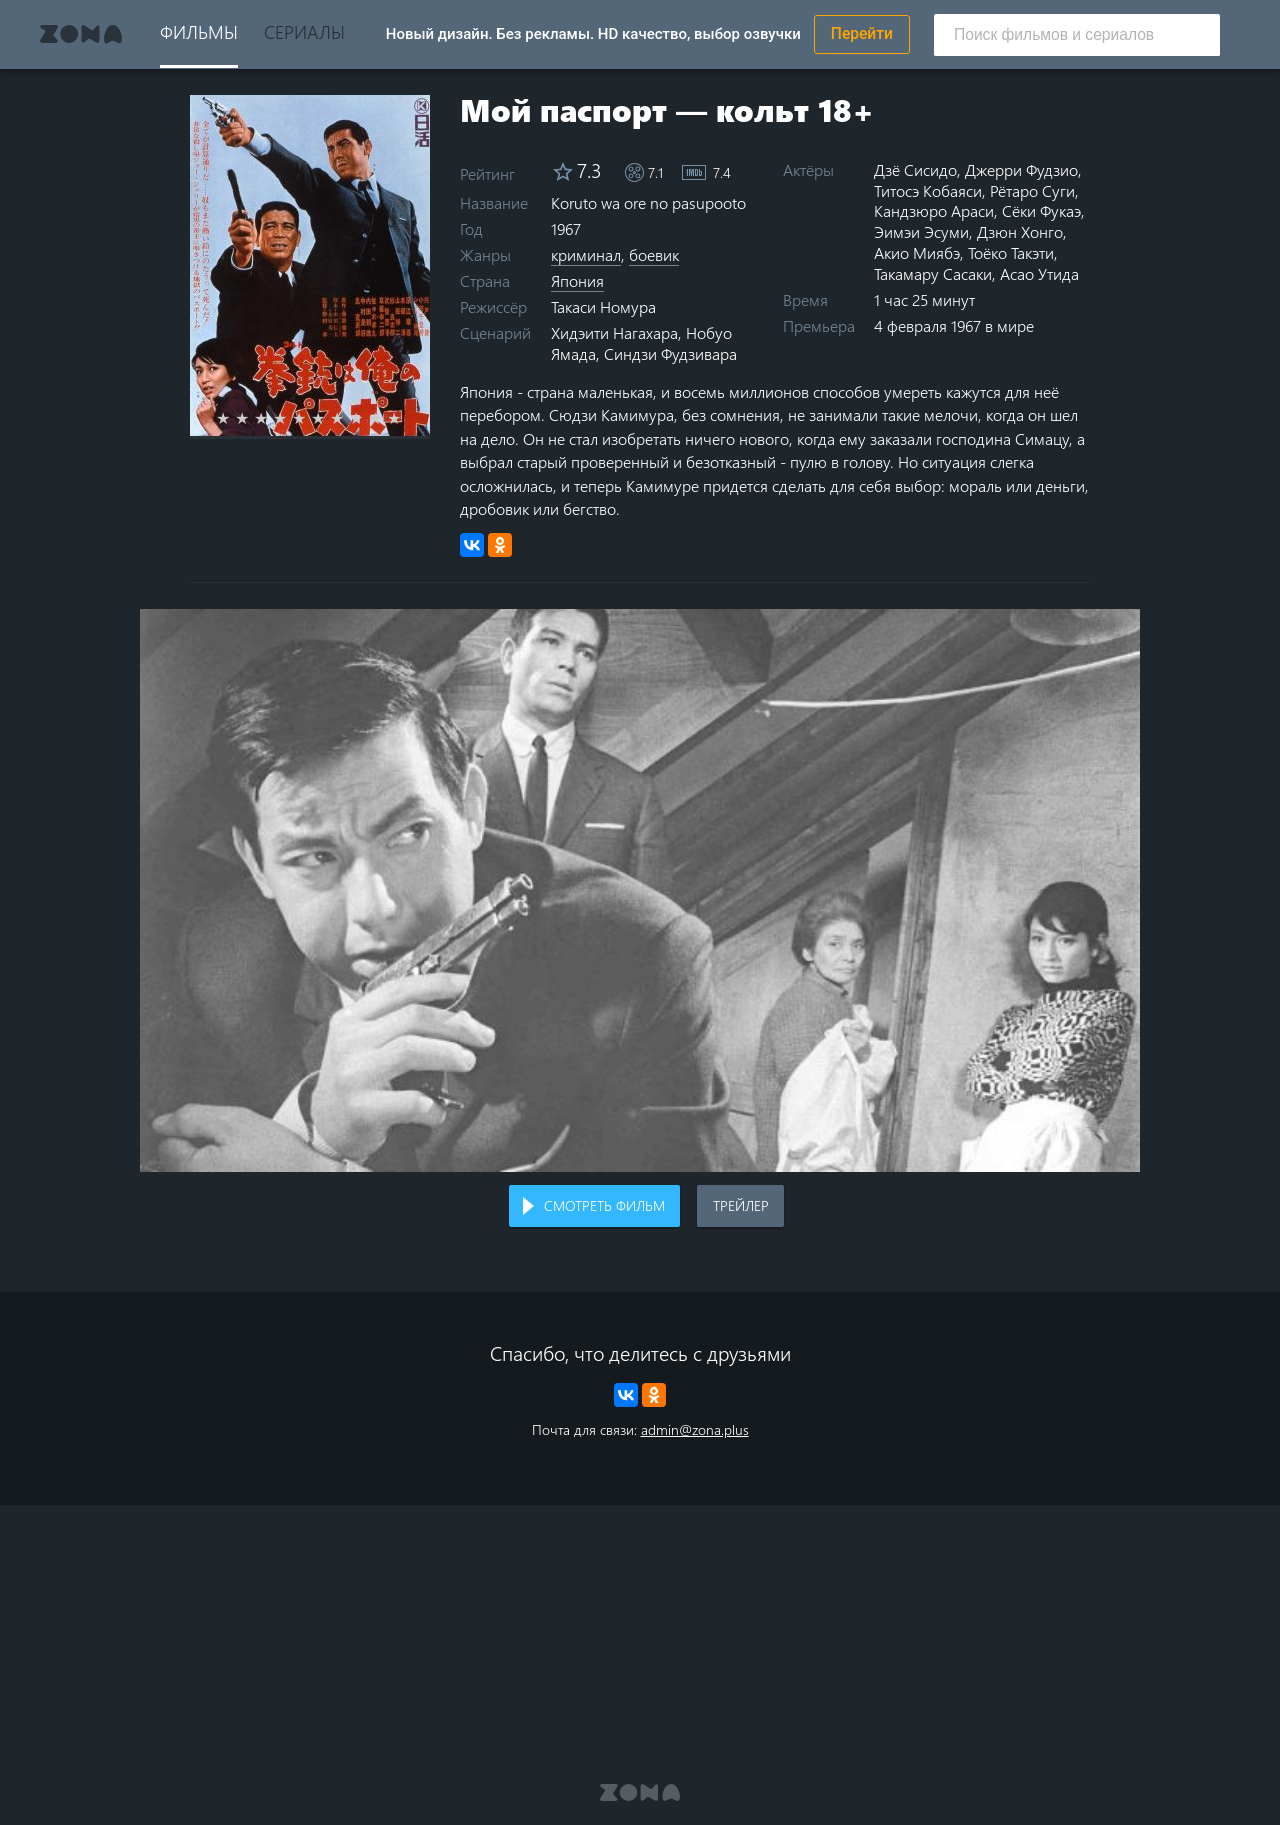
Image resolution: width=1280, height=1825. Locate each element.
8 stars (367, 418)
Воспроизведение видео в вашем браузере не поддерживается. (640, 890)
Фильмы (199, 31)
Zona (81, 34)
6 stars (329, 418)
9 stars (386, 418)
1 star (234, 418)
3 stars (272, 418)
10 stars (405, 418)
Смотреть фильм (604, 1205)
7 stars (348, 418)
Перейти (862, 34)
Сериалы (304, 31)
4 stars (291, 418)
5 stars (310, 418)
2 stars (253, 418)
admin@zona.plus (695, 1429)
